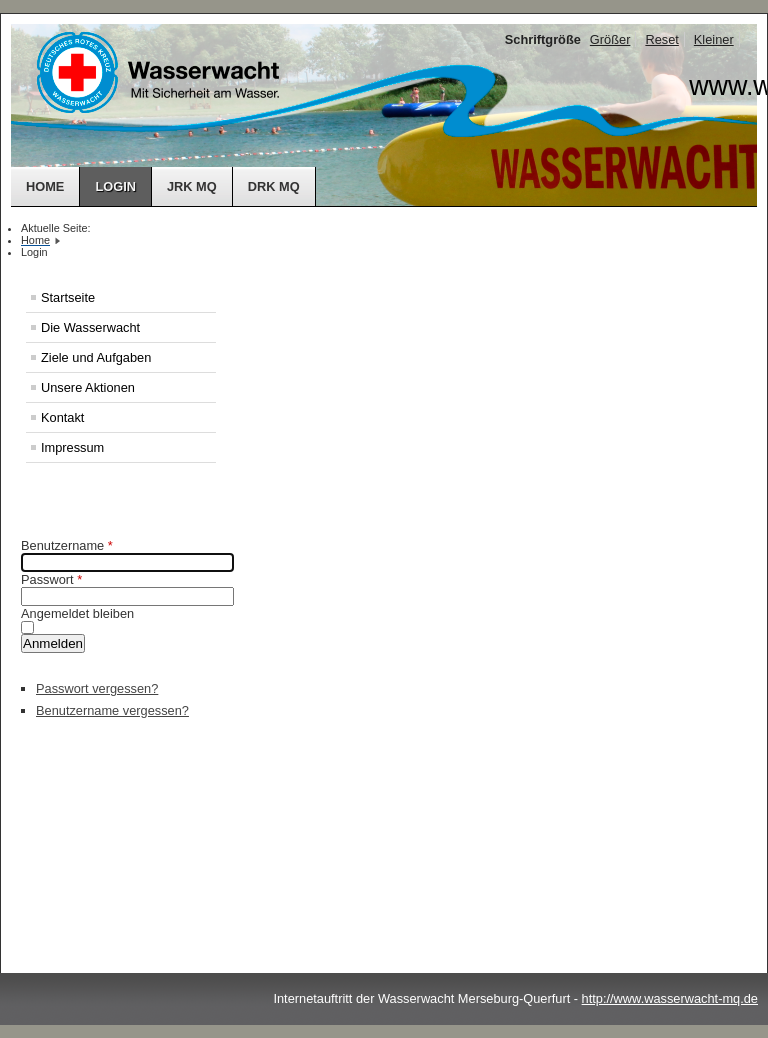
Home (45, 186)
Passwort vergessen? (97, 688)
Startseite (68, 297)
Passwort (51, 579)
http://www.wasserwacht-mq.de (670, 998)
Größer (610, 39)
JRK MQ (192, 186)
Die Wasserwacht (90, 327)
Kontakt (62, 417)
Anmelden (53, 643)
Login (115, 186)
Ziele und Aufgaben (96, 357)
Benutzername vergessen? (112, 710)
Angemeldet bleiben (77, 613)
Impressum (72, 447)
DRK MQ (274, 186)
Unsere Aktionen (88, 387)
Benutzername (67, 545)
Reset (661, 39)
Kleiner (714, 39)
